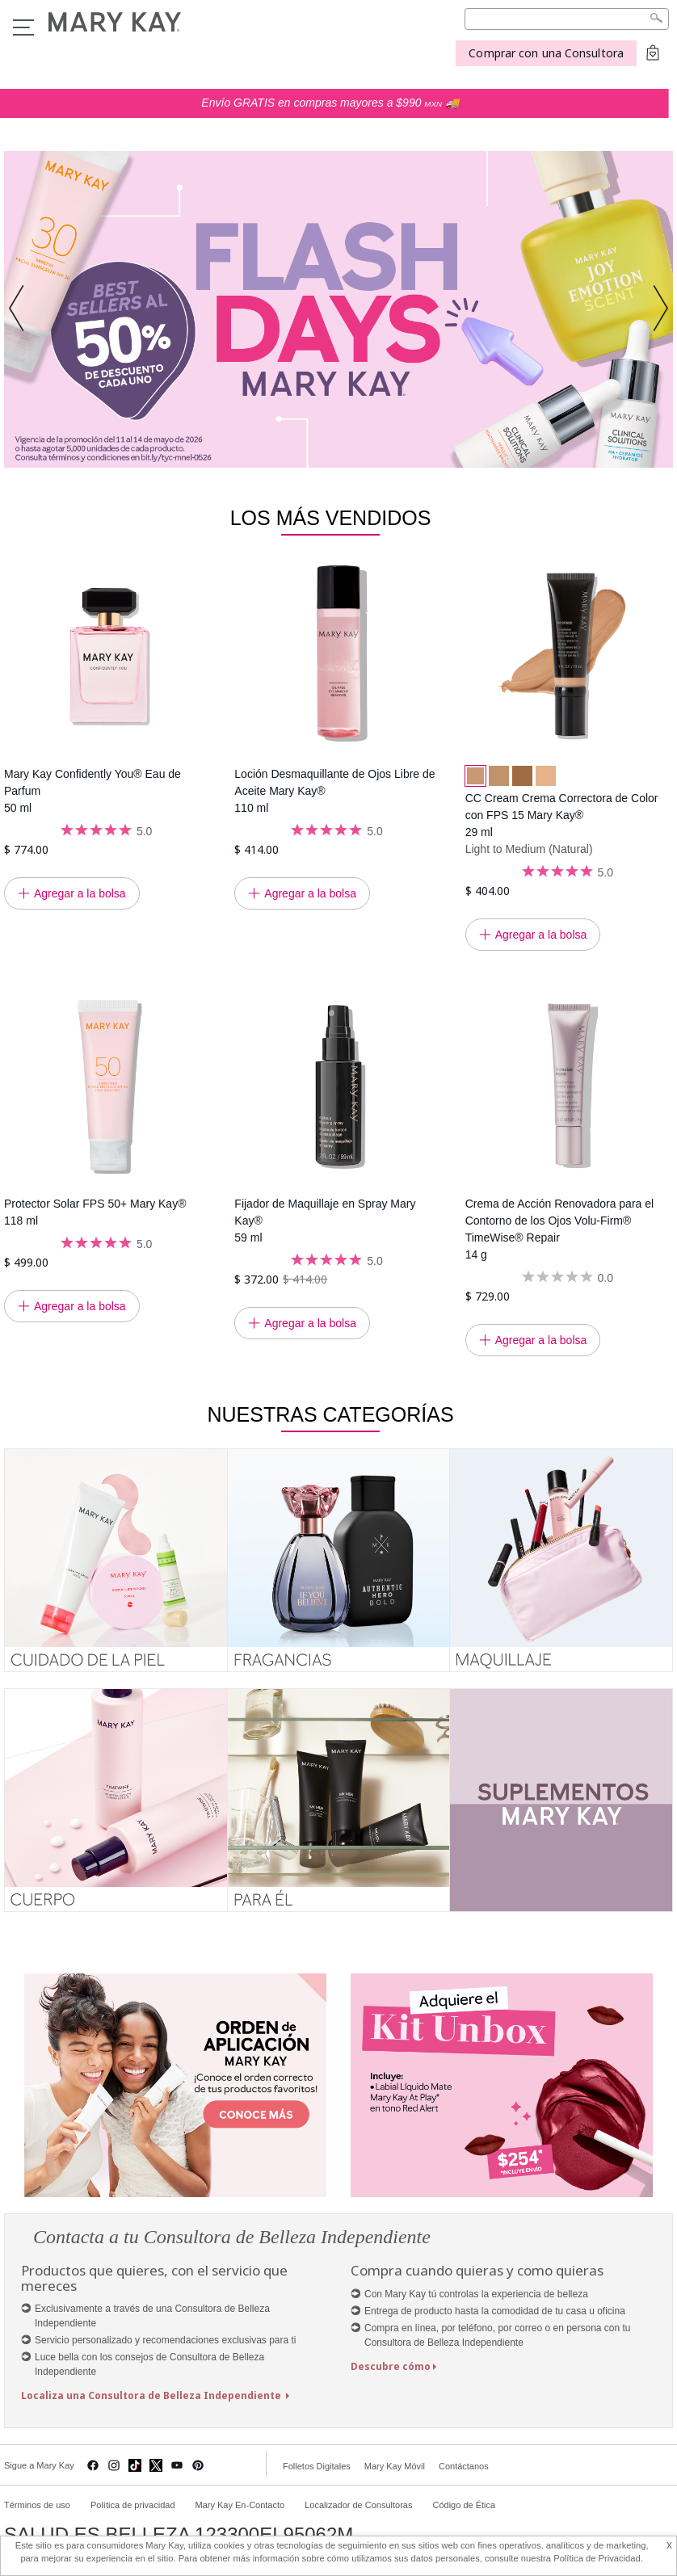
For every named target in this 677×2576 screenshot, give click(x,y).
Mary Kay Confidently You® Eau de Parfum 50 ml (92, 790)
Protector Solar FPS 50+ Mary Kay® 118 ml (95, 1212)
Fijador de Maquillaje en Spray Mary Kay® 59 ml (324, 1220)
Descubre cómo (391, 2366)
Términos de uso (37, 2505)
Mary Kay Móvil (394, 2466)
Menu (23, 27)
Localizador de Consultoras (358, 2505)
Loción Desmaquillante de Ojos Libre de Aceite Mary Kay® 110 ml (334, 790)
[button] (20, 309)
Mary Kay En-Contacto (240, 2505)
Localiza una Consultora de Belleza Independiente (152, 2395)
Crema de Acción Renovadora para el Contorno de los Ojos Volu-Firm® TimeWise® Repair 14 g (559, 1229)
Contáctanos (464, 2466)
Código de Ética (463, 2505)
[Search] (567, 19)
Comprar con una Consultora (546, 53)
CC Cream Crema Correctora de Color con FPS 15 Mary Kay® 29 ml (561, 815)
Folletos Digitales (317, 2466)
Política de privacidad (132, 2505)
